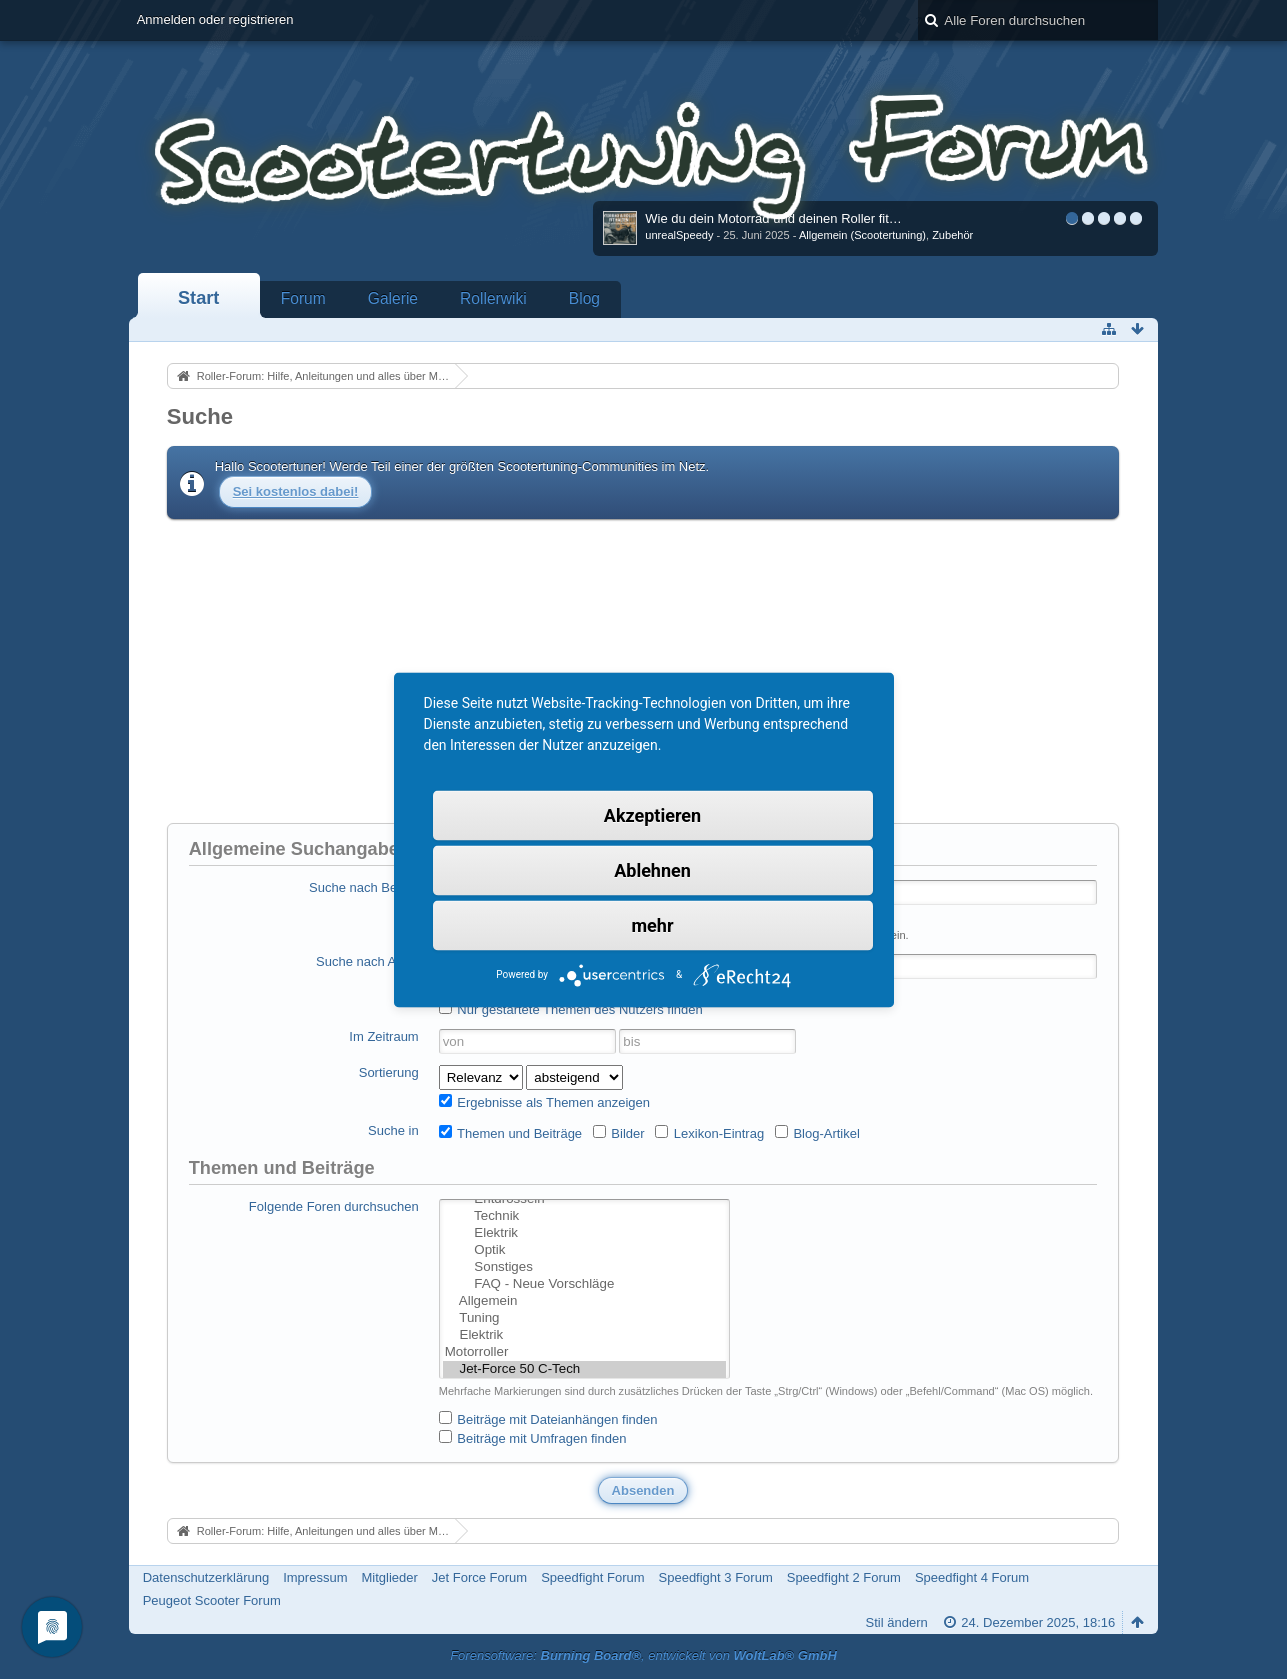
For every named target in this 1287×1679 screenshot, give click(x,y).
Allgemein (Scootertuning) (862, 235)
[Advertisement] (643, 669)
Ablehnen (652, 869)
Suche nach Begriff (364, 887)
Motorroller (584, 1352)
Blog (584, 298)
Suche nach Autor (367, 961)
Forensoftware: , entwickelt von (643, 1655)
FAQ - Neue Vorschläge (584, 1284)
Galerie (393, 298)
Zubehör (952, 235)
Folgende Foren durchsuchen (334, 1206)
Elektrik (584, 1233)
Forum (303, 298)
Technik (584, 1216)
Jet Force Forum (479, 1577)
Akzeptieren (652, 814)
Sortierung (389, 1072)
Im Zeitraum (383, 1036)
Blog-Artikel (817, 1133)
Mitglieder (389, 1577)
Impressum (315, 1577)
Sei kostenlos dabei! (296, 491)
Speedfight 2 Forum (844, 1577)
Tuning (584, 1318)
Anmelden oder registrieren (215, 19)
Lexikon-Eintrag (709, 1133)
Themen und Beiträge (510, 1133)
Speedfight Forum (592, 1577)
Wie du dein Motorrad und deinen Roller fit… (773, 218)
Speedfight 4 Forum (972, 1577)
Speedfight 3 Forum (716, 1577)
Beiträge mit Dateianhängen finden (548, 1419)
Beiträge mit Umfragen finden (533, 1438)
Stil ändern (897, 1622)
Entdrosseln (584, 1199)
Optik (584, 1250)
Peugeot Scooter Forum (212, 1600)
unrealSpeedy (679, 235)
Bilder (619, 1133)
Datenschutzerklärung (206, 1577)
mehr (653, 924)
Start (198, 298)
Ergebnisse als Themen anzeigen (544, 1102)
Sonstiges (584, 1267)
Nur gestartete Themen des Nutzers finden (571, 1009)
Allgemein (584, 1301)
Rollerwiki (493, 298)
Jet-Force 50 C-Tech (584, 1369)
